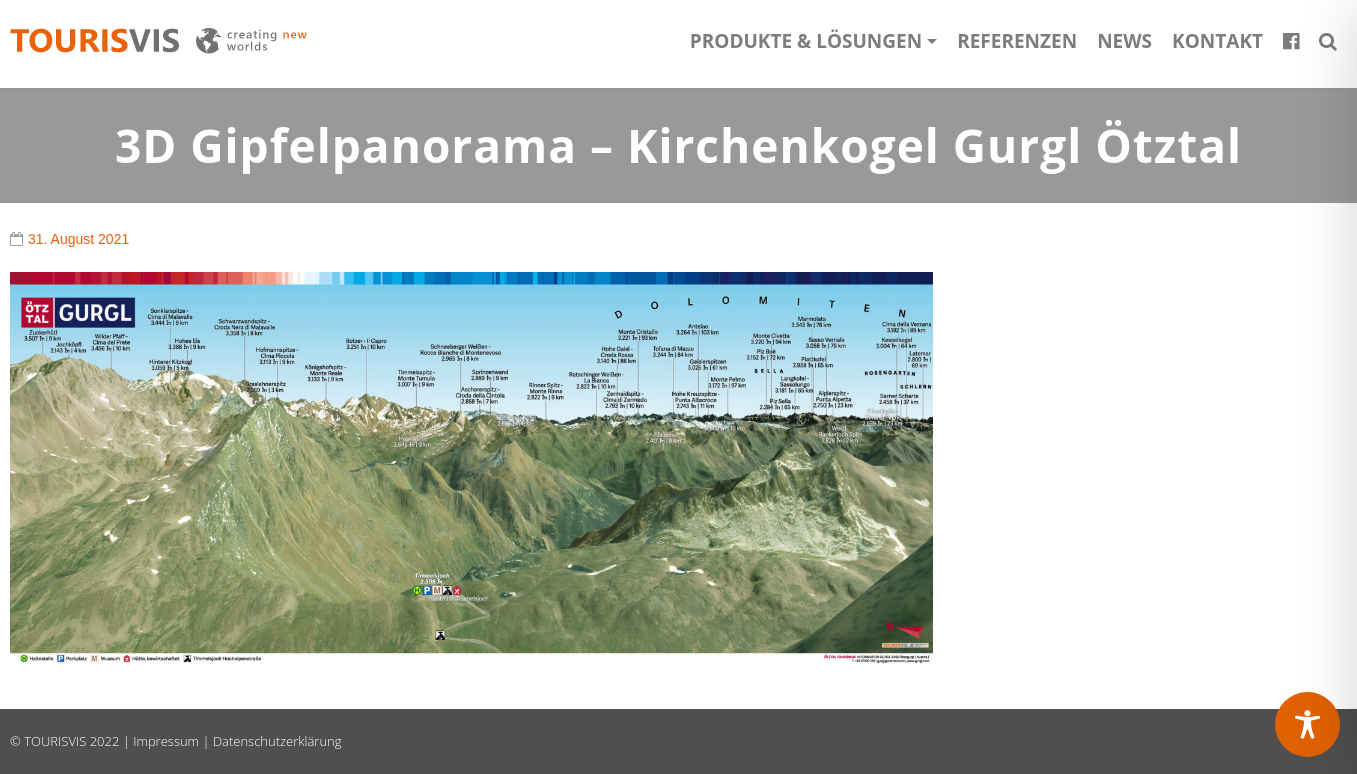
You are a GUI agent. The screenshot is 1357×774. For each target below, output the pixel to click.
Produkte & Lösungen (806, 41)
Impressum (166, 741)
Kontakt (1217, 41)
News (1124, 41)
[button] (1328, 41)
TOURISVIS (55, 741)
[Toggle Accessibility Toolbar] (1307, 724)
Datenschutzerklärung (277, 741)
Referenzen (1017, 41)
